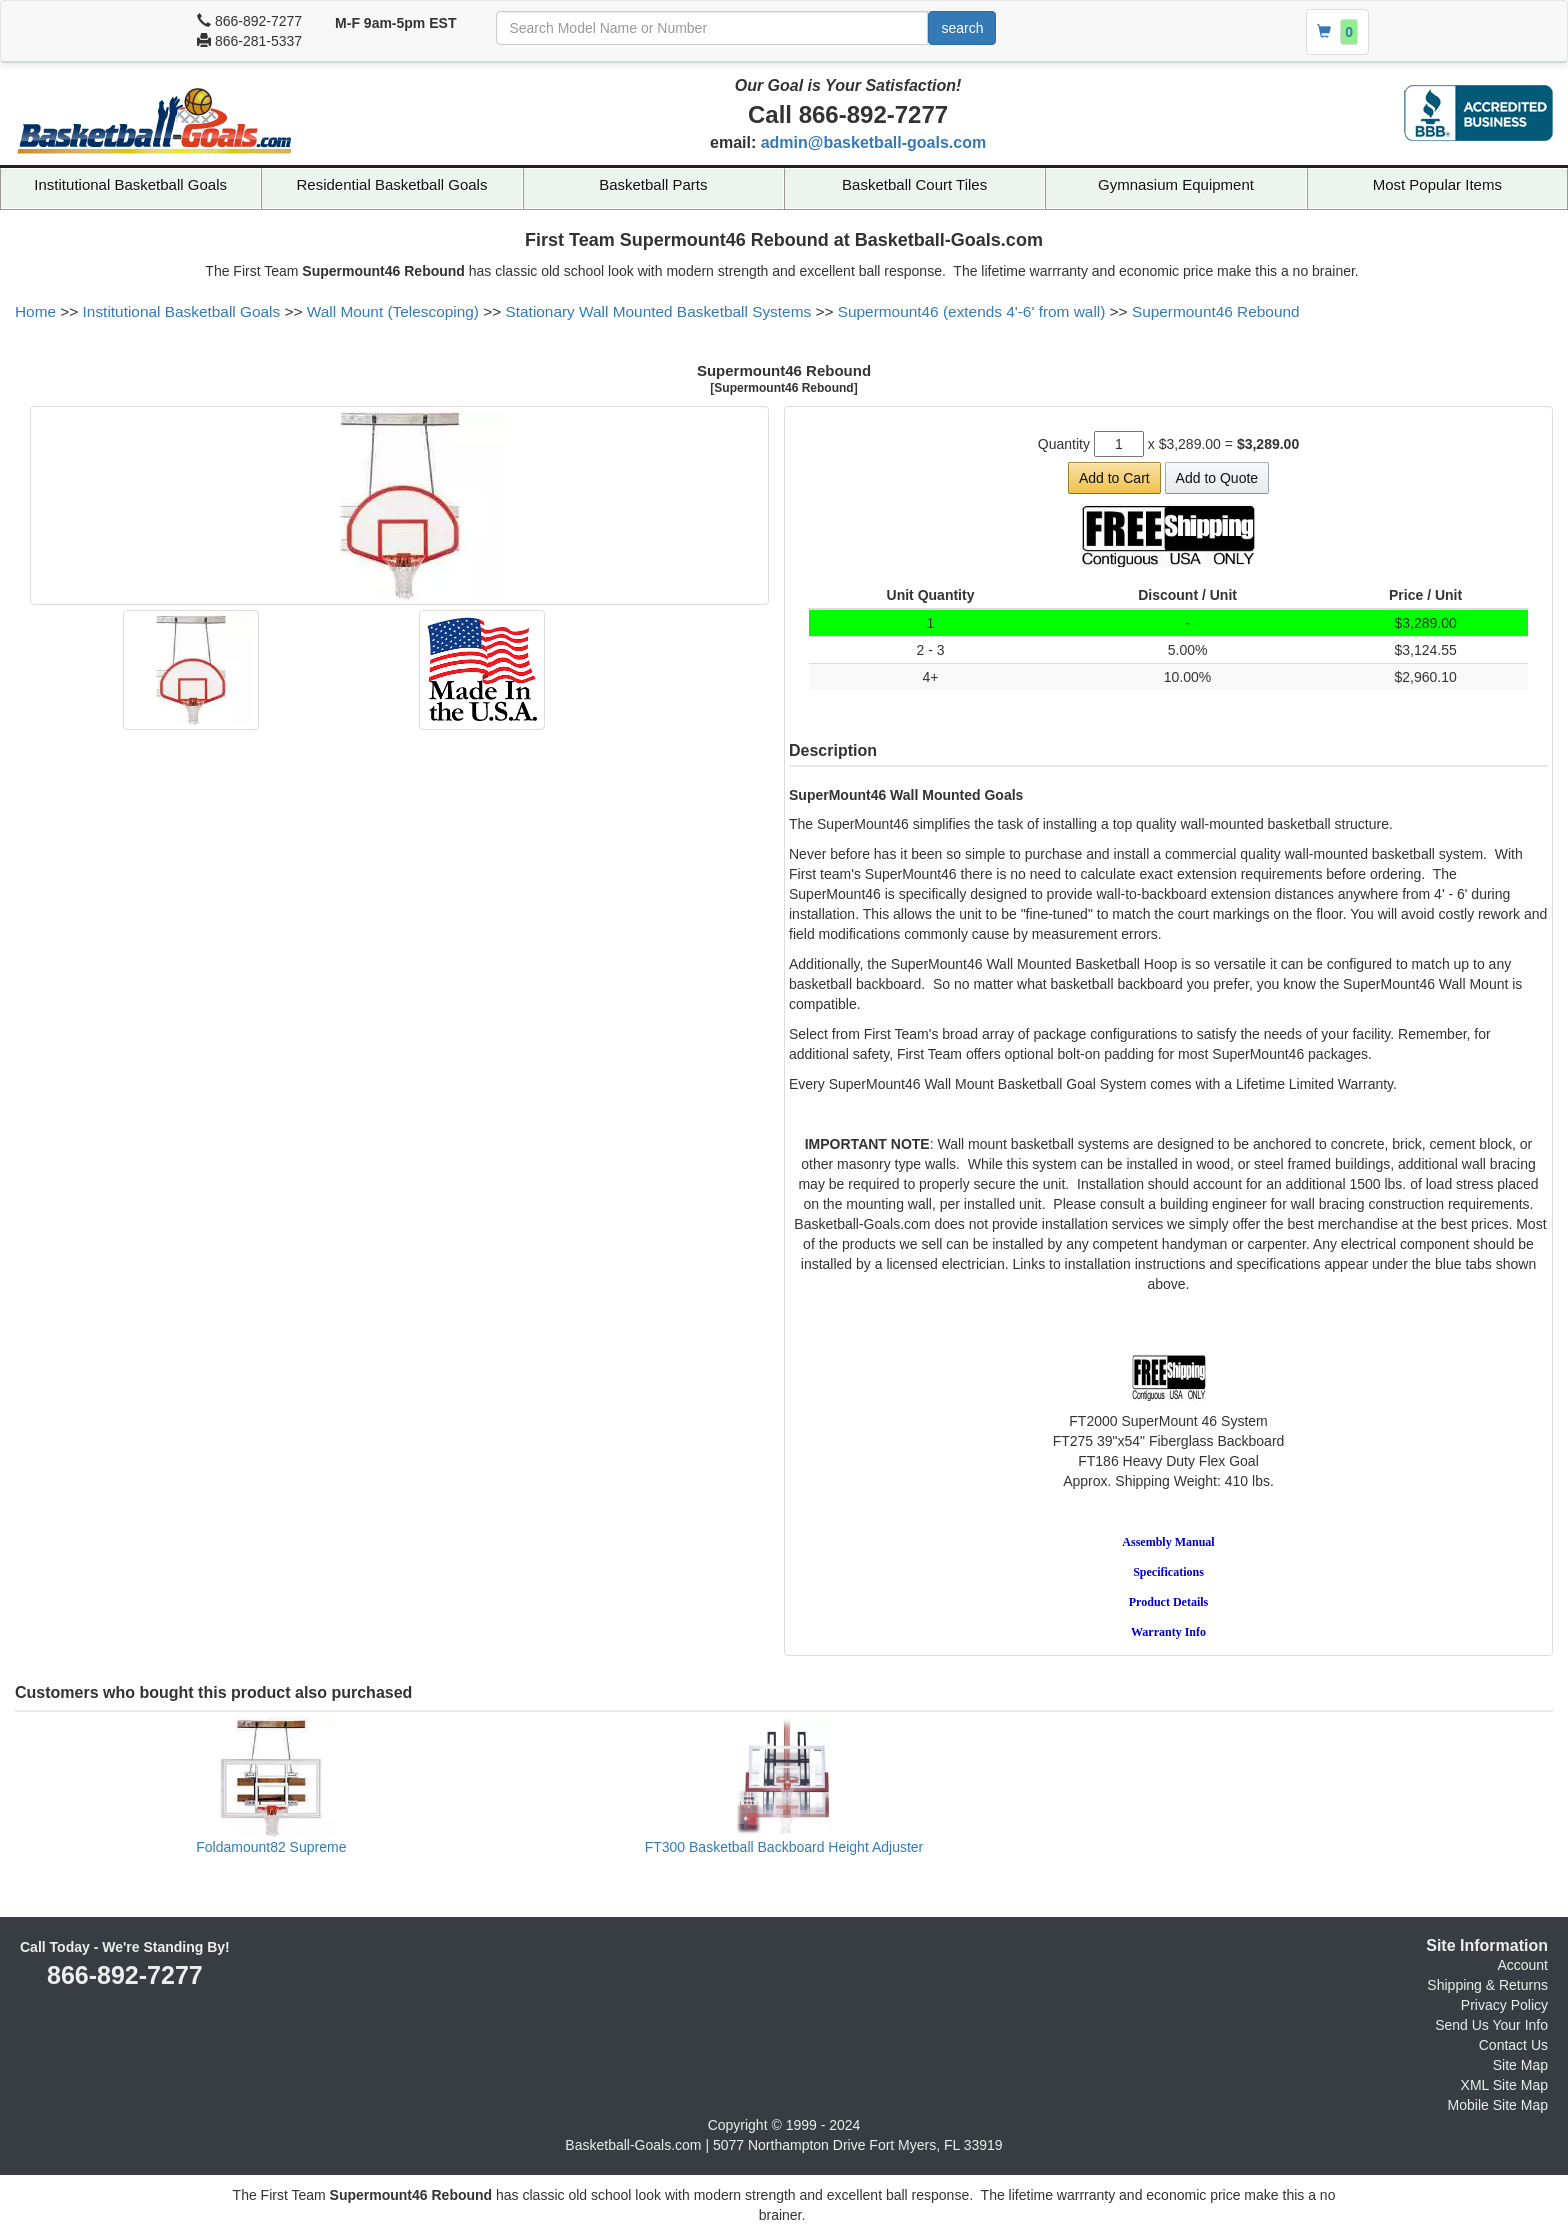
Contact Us (1513, 2045)
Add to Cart (1114, 478)
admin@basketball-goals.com (873, 142)
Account (1522, 1965)
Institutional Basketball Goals (130, 184)
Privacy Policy (1504, 2005)
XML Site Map (1504, 2085)
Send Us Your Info (1491, 2025)
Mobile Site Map (1498, 2105)
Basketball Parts (653, 184)
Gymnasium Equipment (1176, 184)
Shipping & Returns (1487, 1985)
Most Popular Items (1437, 184)
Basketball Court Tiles (914, 184)
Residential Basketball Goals (392, 184)
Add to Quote (1217, 478)
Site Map (1520, 2065)
